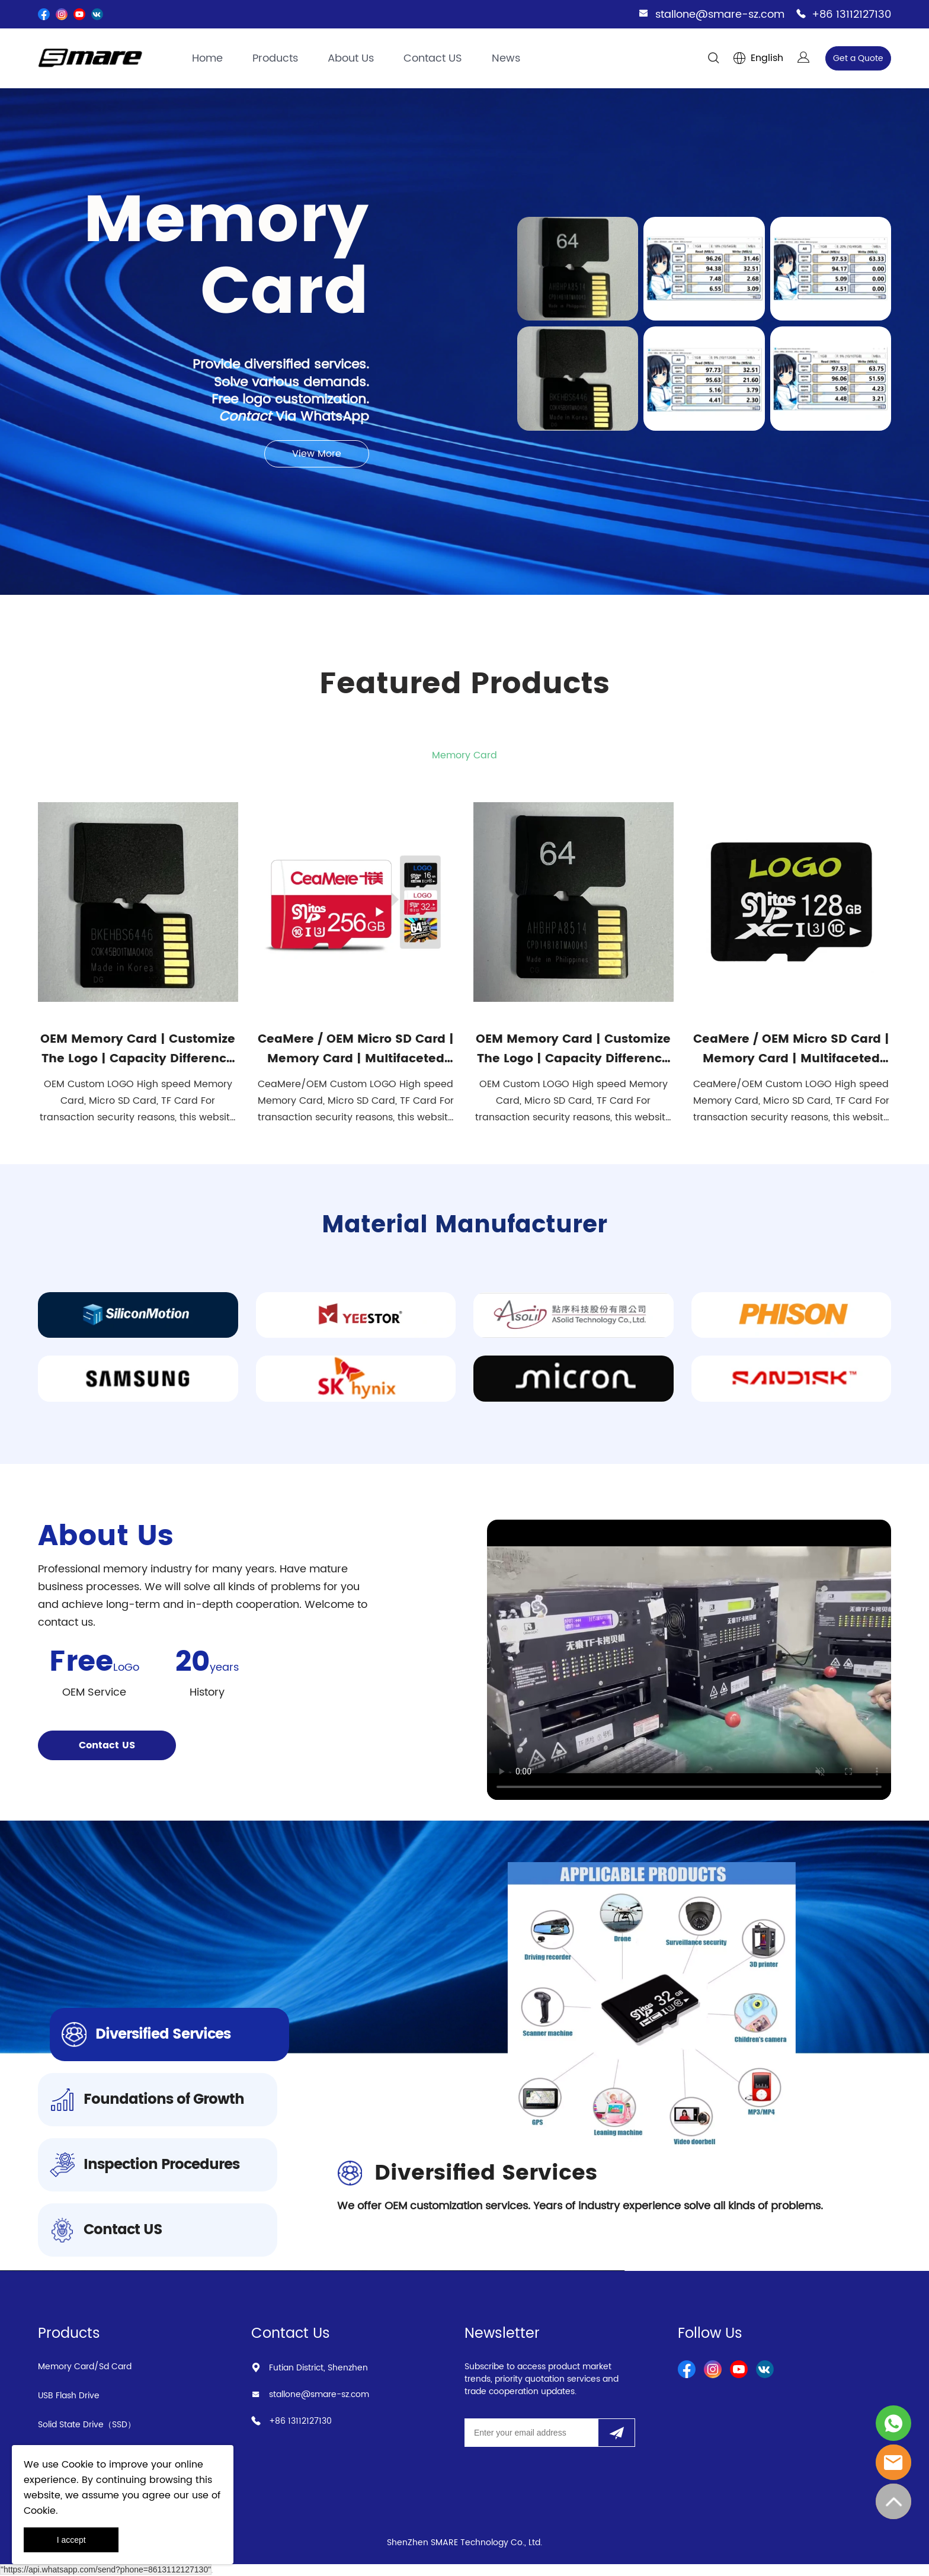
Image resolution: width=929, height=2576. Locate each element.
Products (275, 58)
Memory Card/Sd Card (85, 2366)
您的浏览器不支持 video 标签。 (689, 1660)
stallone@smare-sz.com (719, 14)
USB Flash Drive (69, 2395)
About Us (351, 58)
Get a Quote (858, 58)
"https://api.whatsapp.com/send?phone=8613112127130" (106, 2569)
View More (316, 454)
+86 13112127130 (851, 14)
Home (207, 58)
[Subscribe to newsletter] (616, 2432)
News (506, 58)
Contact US (432, 58)
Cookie (78, 2464)
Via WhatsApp (294, 417)
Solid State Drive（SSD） (87, 2424)
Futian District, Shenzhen (318, 2368)
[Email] (531, 2432)
